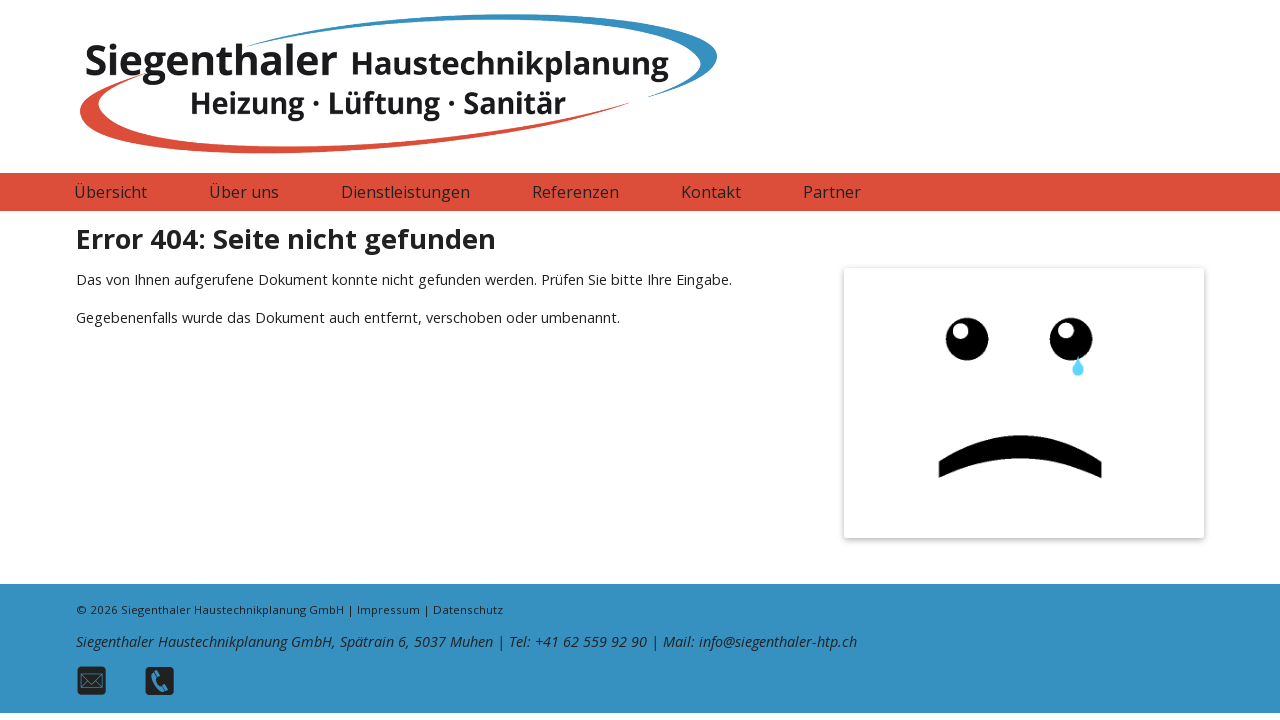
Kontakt (711, 192)
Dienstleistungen (405, 192)
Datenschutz (468, 609)
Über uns (244, 192)
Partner (832, 192)
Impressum (388, 609)
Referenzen (575, 192)
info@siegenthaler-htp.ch (778, 641)
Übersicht (110, 192)
